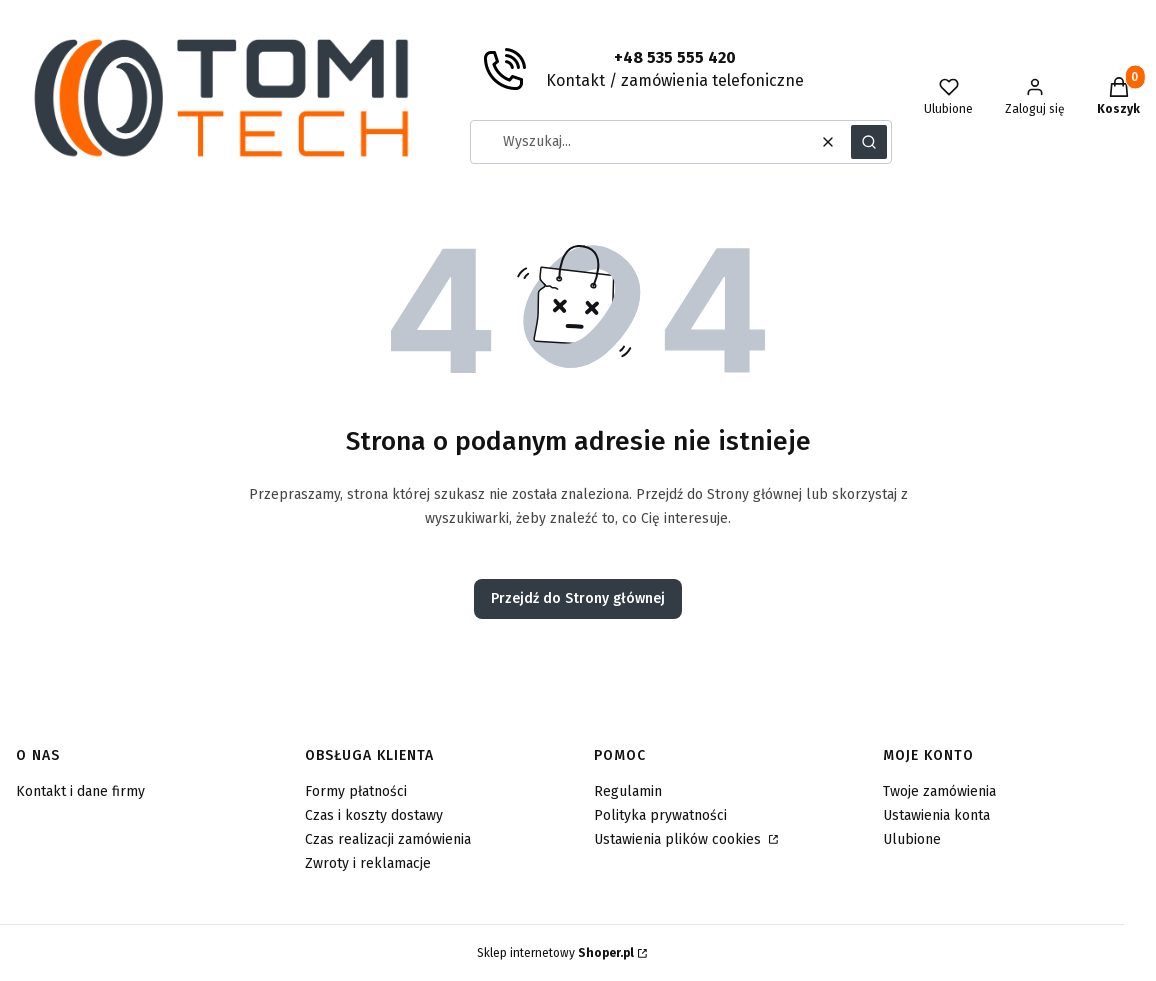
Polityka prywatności (660, 815)
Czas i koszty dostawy (374, 815)
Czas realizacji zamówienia (388, 839)
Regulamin (628, 791)
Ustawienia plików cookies (679, 839)
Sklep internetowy (555, 953)
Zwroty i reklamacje (368, 863)
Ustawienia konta (936, 815)
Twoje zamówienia (939, 791)
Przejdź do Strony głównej (578, 598)
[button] (869, 142)
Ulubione (912, 839)
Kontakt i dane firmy (80, 791)
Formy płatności (356, 791)
